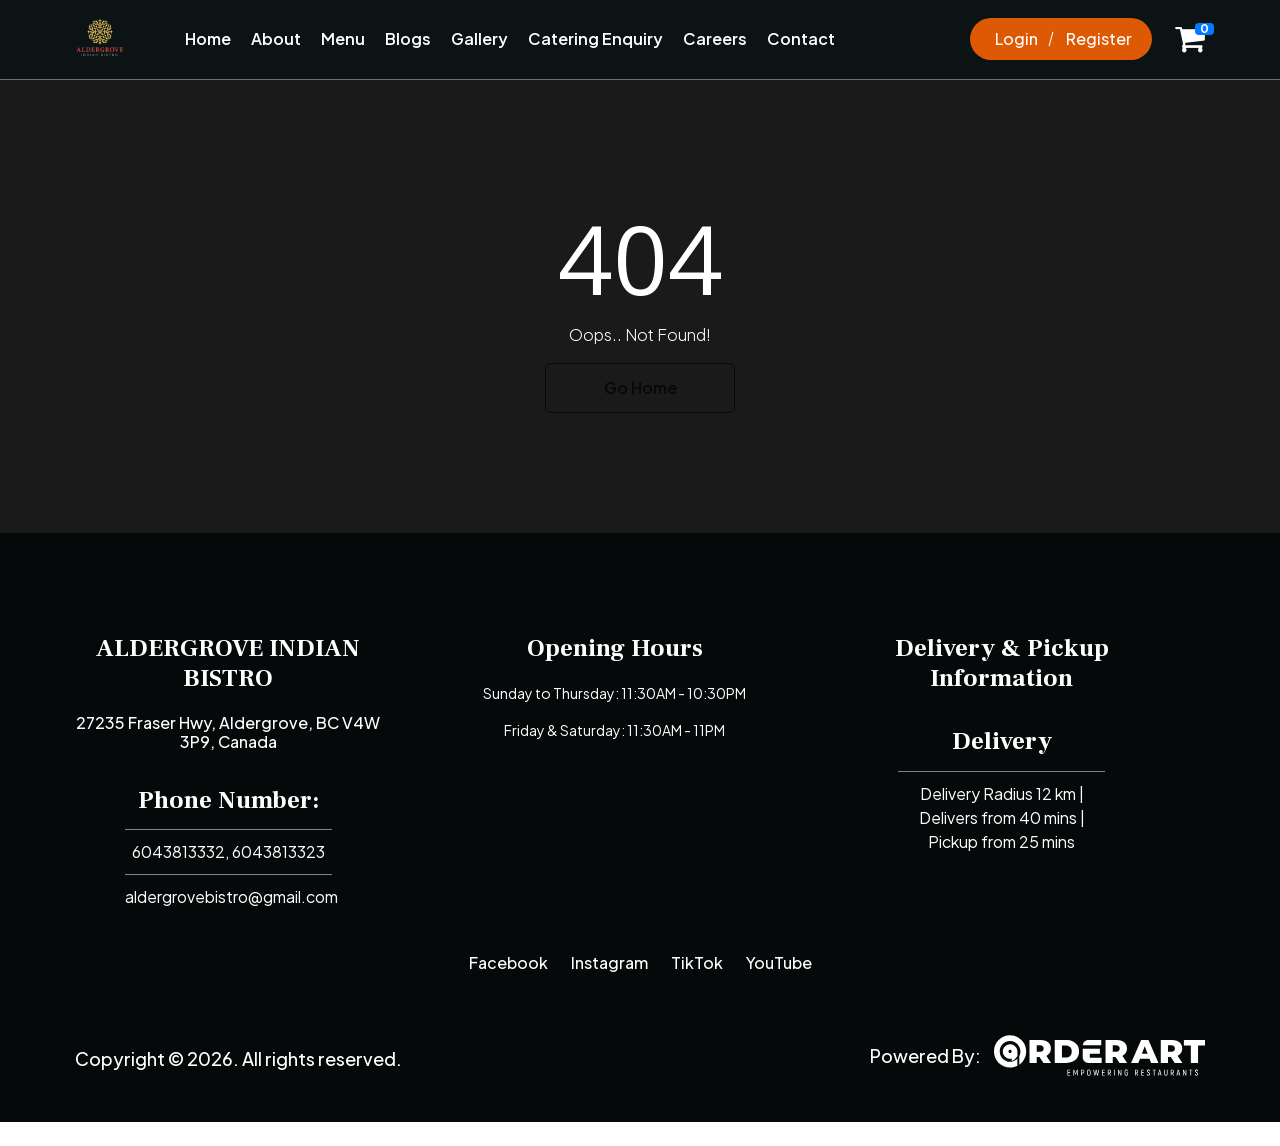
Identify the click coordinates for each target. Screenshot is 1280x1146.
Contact (801, 38)
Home (208, 38)
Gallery (479, 38)
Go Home (640, 387)
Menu (343, 38)
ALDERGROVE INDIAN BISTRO (228, 663)
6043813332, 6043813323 (228, 851)
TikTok (697, 962)
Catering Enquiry (595, 38)
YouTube (779, 962)
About (276, 38)
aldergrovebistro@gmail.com (231, 896)
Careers (715, 38)
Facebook (508, 962)
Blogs (408, 38)
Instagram (609, 962)
